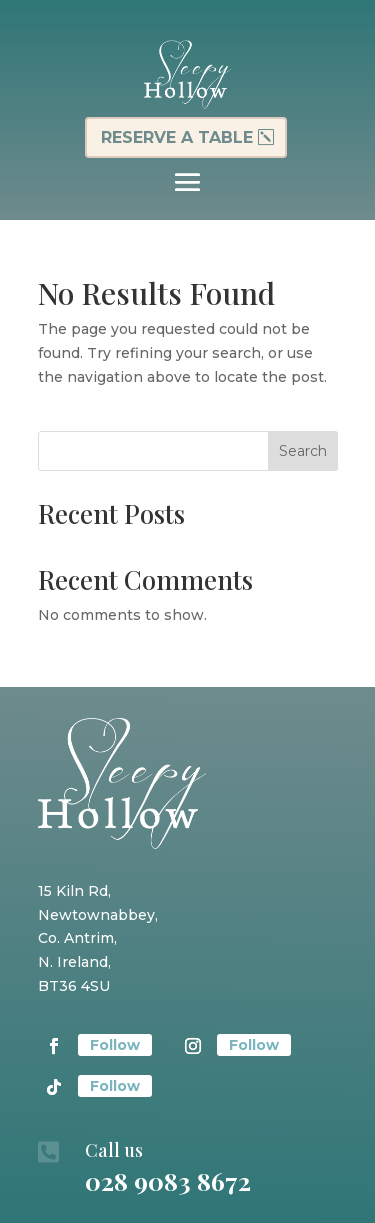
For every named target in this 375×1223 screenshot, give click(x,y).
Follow (115, 1045)
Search (303, 451)
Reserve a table (177, 137)
